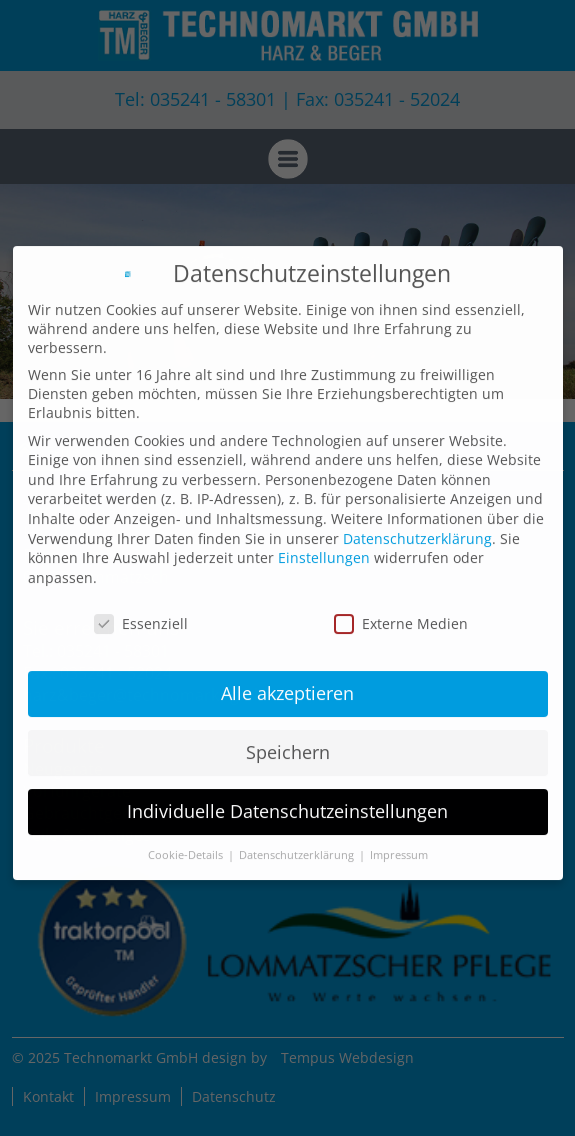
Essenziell (141, 612)
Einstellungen (324, 547)
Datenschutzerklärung (417, 527)
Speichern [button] (288, 742)
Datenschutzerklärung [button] (298, 845)
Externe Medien (401, 612)
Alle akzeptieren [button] (287, 683)
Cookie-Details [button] (187, 845)
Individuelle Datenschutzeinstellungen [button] (287, 801)
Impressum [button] (399, 845)
